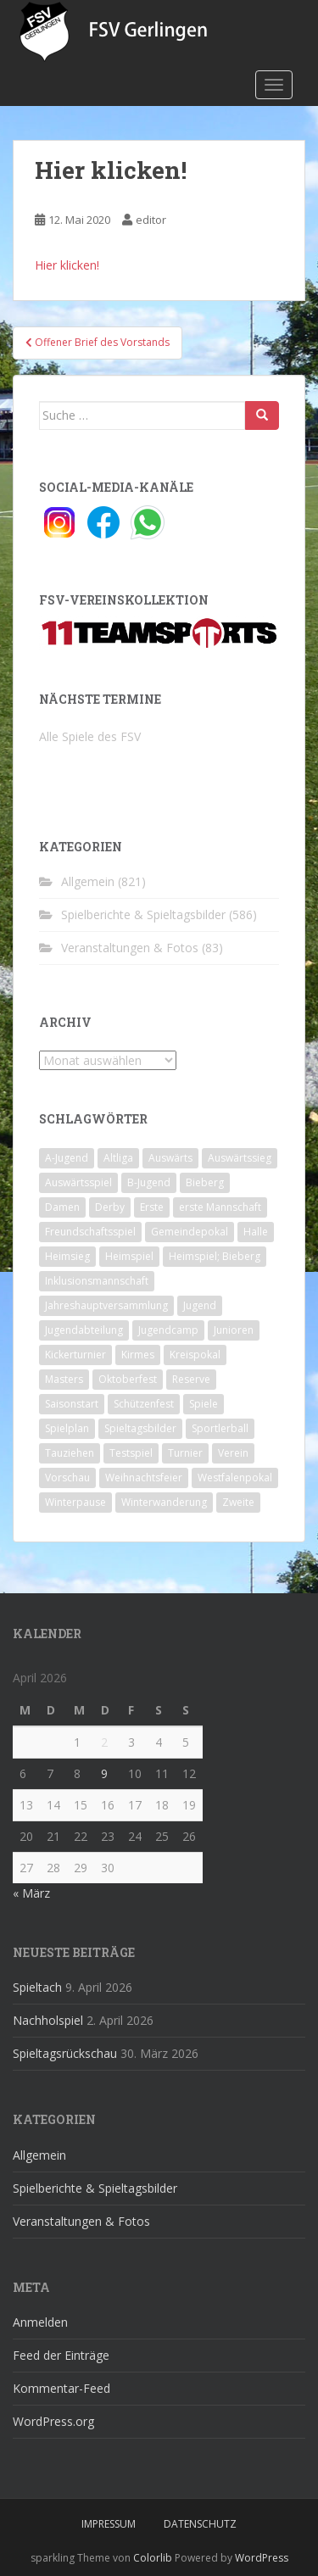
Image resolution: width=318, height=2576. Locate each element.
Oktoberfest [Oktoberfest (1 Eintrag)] (127, 1379)
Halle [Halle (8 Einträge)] (255, 1231)
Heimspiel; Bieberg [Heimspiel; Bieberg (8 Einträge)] (214, 1256)
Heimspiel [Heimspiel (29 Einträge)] (129, 1256)
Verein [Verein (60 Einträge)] (233, 1453)
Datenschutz (200, 2524)
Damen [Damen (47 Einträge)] (62, 1207)
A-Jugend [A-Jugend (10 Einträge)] (66, 1158)
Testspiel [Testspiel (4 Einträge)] (131, 1453)
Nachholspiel (48, 2020)
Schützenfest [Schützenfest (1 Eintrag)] (144, 1404)
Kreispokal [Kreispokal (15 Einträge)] (195, 1354)
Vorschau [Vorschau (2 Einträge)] (67, 1477)
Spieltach (37, 1987)
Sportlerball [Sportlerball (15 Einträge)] (220, 1428)
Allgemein (87, 881)
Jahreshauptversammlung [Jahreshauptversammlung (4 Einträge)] (106, 1305)
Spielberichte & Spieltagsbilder (143, 914)
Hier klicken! (67, 265)
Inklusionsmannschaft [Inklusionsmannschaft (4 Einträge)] (96, 1281)
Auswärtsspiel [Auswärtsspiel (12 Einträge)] (78, 1182)
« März (31, 1893)
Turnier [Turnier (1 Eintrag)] (185, 1453)
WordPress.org (53, 2421)
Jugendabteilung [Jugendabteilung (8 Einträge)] (84, 1330)
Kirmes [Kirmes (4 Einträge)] (137, 1354)
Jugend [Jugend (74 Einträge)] (199, 1305)
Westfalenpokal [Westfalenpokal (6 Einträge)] (235, 1477)
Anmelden (40, 2322)
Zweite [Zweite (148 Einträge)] (238, 1502)
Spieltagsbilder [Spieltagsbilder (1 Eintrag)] (140, 1428)
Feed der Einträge (61, 2355)
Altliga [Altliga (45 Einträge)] (118, 1158)
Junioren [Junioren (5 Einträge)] (234, 1330)
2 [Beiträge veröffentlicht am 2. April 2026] (104, 1742)
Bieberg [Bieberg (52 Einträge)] (205, 1182)
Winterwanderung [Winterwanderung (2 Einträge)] (164, 1502)
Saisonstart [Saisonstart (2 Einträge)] (71, 1404)
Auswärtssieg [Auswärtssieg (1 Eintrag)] (239, 1158)
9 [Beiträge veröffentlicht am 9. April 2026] (104, 1773)
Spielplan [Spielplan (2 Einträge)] (67, 1428)
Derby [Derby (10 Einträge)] (110, 1207)
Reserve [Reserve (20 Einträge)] (191, 1379)
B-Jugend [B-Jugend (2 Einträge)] (148, 1182)
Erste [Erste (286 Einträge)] (152, 1207)
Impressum (108, 2524)
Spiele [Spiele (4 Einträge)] (203, 1404)
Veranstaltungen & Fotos (129, 948)
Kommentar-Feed (61, 2388)
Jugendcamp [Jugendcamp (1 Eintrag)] (168, 1330)
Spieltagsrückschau (65, 2053)
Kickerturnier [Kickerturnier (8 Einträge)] (75, 1354)
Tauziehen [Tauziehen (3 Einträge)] (69, 1453)
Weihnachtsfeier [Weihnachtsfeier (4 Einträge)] (143, 1477)
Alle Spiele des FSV (90, 736)
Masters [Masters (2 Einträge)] (64, 1379)
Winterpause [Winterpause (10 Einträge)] (75, 1502)
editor (151, 219)
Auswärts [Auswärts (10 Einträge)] (170, 1158)
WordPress (261, 2558)
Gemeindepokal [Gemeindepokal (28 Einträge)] (189, 1231)
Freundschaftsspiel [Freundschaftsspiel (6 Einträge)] (90, 1231)
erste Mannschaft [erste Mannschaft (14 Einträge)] (220, 1207)
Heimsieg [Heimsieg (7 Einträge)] (67, 1256)
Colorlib (152, 2558)
